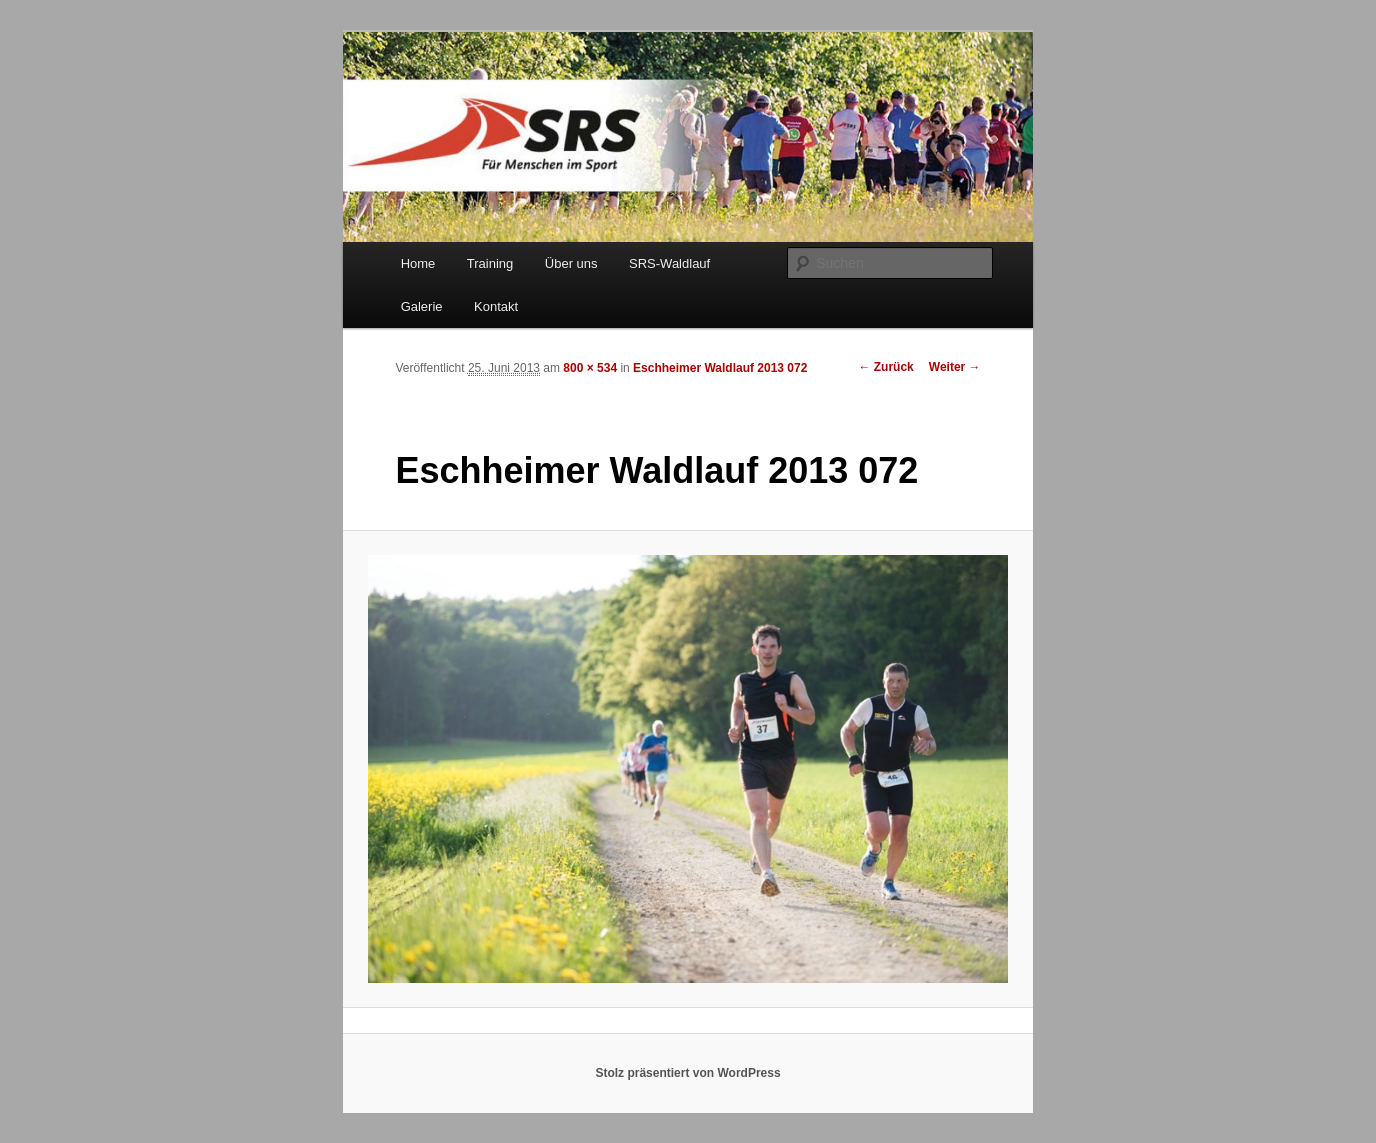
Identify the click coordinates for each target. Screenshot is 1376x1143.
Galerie (422, 306)
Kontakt (496, 306)
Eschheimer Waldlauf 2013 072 (720, 368)
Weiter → (955, 367)
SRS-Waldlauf (669, 263)
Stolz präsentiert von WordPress (687, 1073)
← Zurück (885, 367)
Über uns (571, 263)
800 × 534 (590, 368)
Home (418, 263)
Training (490, 263)
